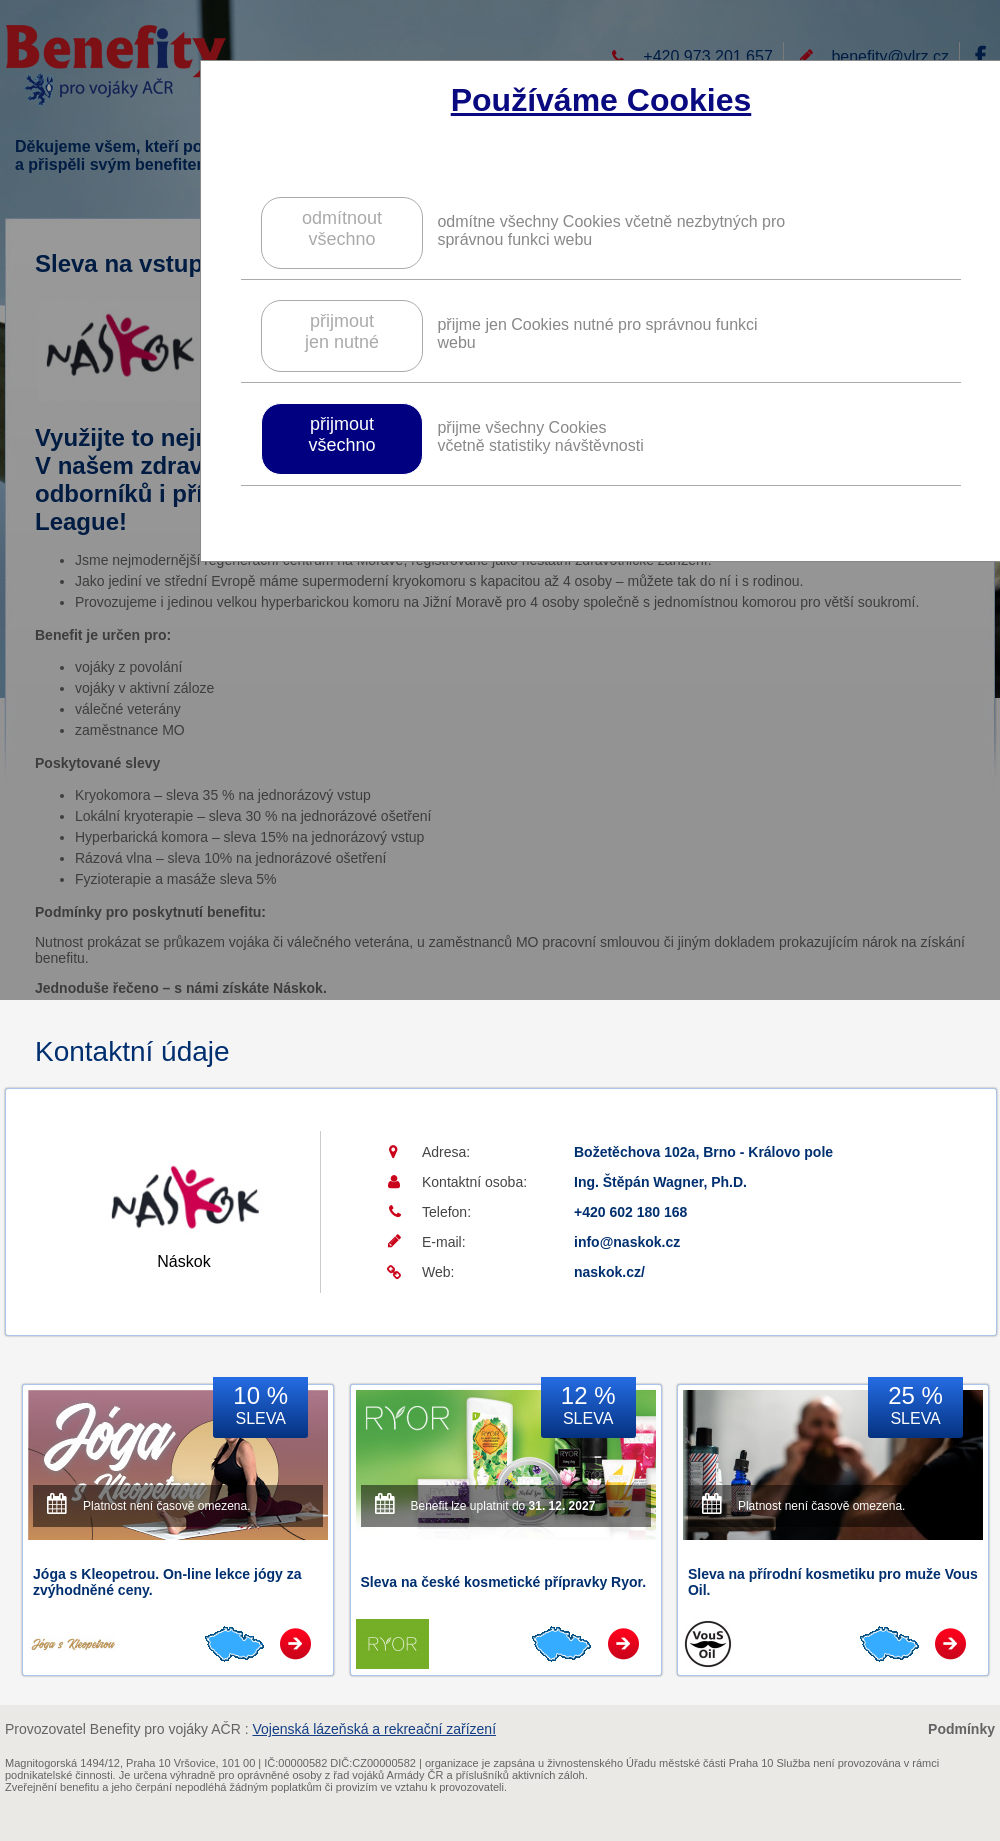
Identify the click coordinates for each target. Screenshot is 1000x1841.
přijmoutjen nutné (342, 331)
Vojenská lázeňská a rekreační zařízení (374, 1729)
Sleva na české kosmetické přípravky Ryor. (504, 1582)
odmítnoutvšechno (342, 228)
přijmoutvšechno (341, 434)
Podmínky (961, 1729)
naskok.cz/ (609, 1272)
